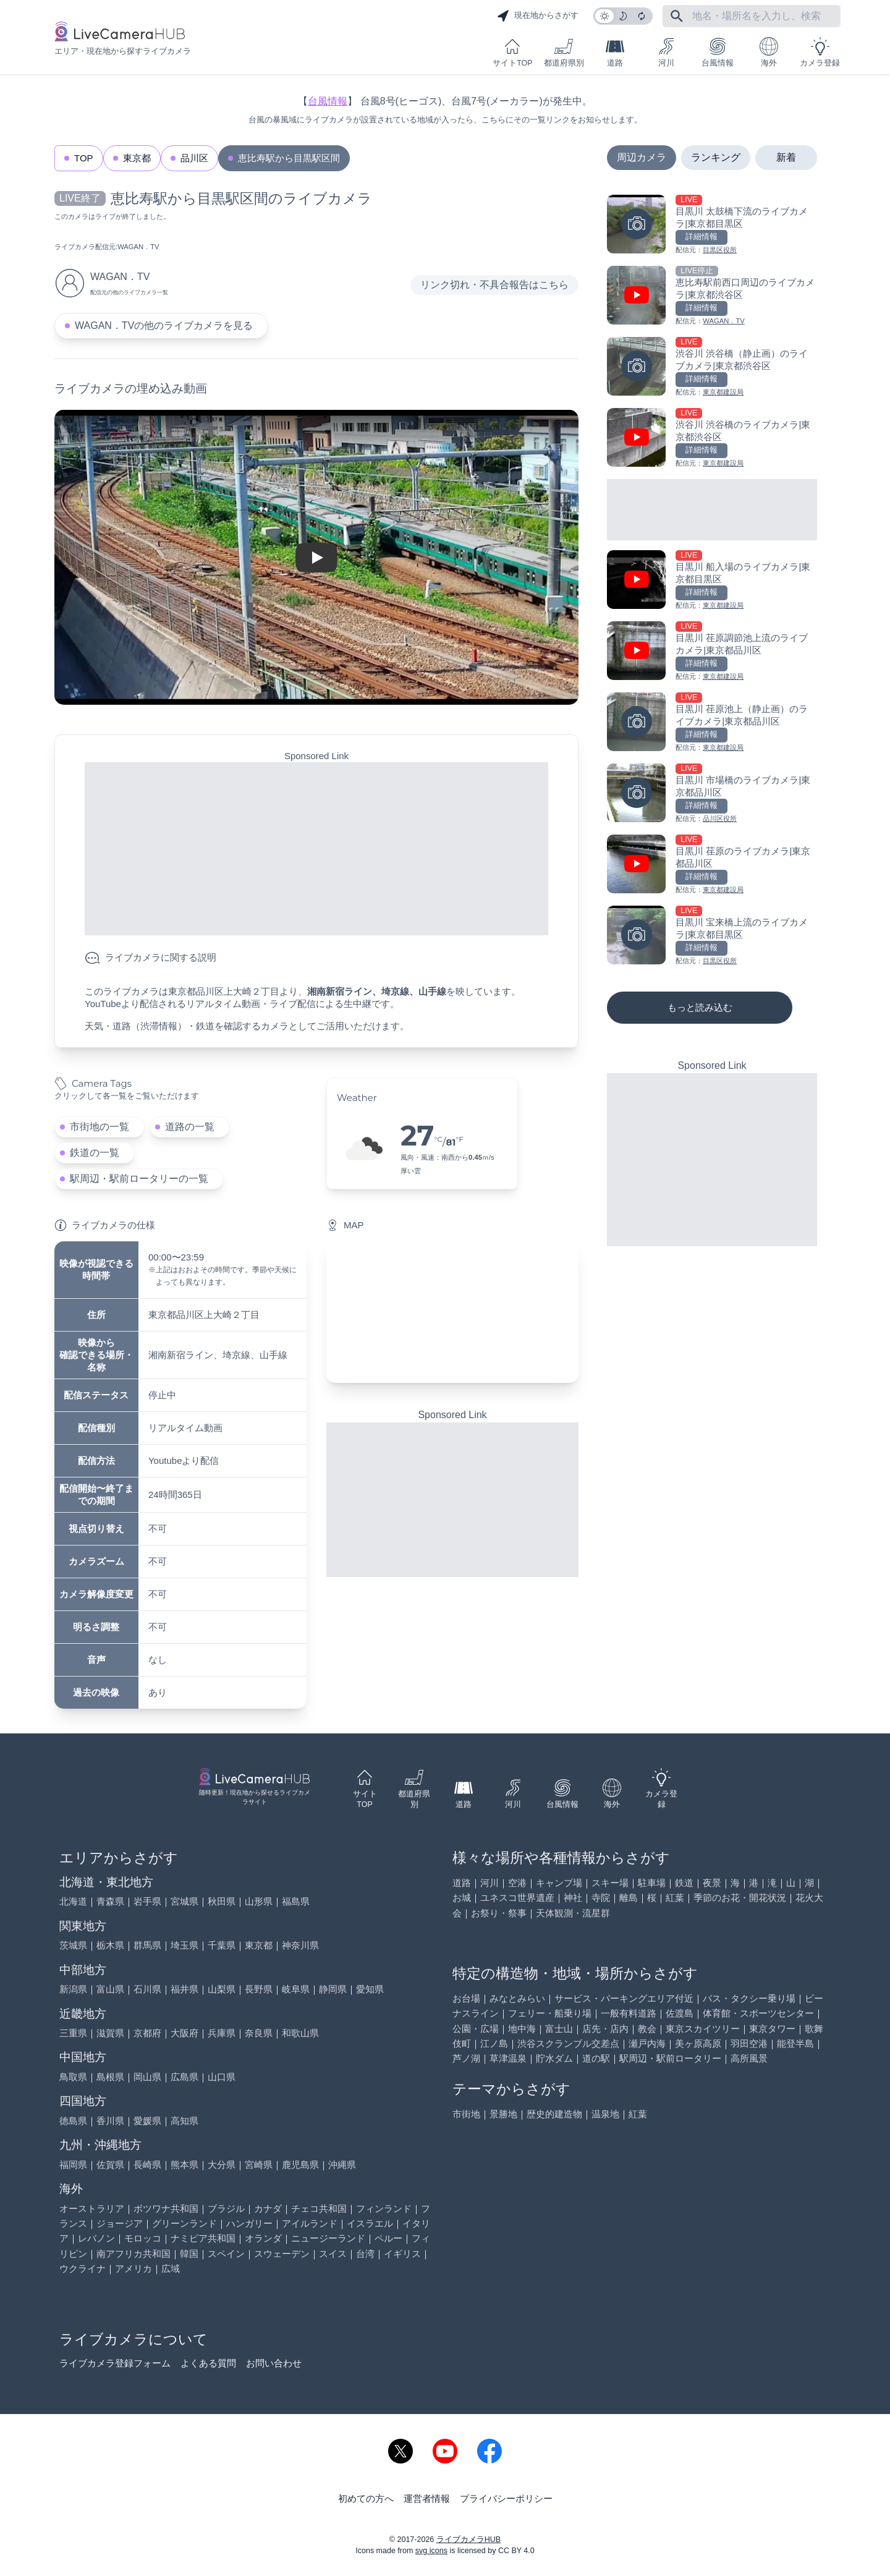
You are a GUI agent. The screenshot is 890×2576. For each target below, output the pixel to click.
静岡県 (333, 1989)
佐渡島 (679, 2013)
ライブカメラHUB (468, 2539)
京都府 (147, 2033)
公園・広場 (475, 2028)
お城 (461, 1897)
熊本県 (184, 2164)
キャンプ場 (559, 1882)
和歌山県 (300, 2033)
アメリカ (133, 2268)
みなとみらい (517, 1998)
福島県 (296, 1901)
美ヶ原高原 (698, 2043)
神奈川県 (300, 1945)
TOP (83, 158)
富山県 (110, 1989)
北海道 (73, 1901)
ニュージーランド (328, 2238)
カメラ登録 (820, 52)
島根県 (110, 2077)
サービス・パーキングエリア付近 (623, 1998)
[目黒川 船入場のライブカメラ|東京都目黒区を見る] (712, 580)
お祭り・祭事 (499, 1913)
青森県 (110, 1901)
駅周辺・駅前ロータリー (670, 2058)
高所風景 (749, 2058)
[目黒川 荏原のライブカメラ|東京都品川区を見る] (712, 865)
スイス (333, 2253)
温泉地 (605, 2114)
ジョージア (119, 2223)
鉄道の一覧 (94, 1152)
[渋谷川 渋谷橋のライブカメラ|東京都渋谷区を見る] (712, 438)
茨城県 (73, 1945)
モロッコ (142, 2238)
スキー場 (610, 1882)
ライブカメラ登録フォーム (115, 2363)
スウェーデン (282, 2253)
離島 (628, 1897)
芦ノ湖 (466, 2058)
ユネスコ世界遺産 (517, 1897)
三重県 (73, 2033)
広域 (170, 2268)
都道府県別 (564, 52)
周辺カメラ (641, 157)
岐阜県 (296, 1989)
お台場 (466, 1998)
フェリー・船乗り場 (549, 2013)
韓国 (189, 2253)
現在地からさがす (537, 16)
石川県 (147, 1989)
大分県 (221, 2164)
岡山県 (147, 2077)
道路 (615, 52)
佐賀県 (110, 2164)
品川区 (194, 158)
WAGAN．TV (138, 246)
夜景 (712, 1882)
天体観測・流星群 (573, 1913)
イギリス (402, 2253)
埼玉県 (184, 1945)
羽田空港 (749, 2043)
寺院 (600, 1897)
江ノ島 (494, 2043)
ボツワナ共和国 (166, 2208)
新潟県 (73, 1989)
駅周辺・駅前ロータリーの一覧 (139, 1178)
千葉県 (221, 1945)
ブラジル (226, 2208)
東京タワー (772, 2028)
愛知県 (370, 1989)
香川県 (110, 2120)
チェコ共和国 (319, 2208)
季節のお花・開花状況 (739, 1897)
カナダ (268, 2208)
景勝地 (503, 2114)
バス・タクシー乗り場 (749, 1998)
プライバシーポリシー (506, 2498)
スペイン (226, 2253)
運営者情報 (427, 2498)
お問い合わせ (274, 2363)
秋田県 (221, 1901)
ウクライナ (82, 2268)
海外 (769, 52)
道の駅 (596, 2058)
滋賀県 (110, 2033)
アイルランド (309, 2223)
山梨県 (221, 1989)
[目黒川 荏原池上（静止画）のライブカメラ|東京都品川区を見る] (712, 723)
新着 (786, 157)
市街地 (466, 2114)
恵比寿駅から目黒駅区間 (289, 158)
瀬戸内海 (647, 2043)
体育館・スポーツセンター (758, 2013)
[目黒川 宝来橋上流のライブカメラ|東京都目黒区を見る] (712, 936)
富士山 (559, 2028)
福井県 (184, 1989)
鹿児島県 (300, 2164)
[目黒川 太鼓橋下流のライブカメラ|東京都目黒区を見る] (712, 225)
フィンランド (384, 2208)
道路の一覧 (189, 1126)
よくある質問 (208, 2363)
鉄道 (684, 1882)
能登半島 (795, 2043)
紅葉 (675, 1897)
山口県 (221, 2077)
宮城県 (184, 1901)
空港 (517, 1882)
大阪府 (184, 2033)
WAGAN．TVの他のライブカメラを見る (164, 325)
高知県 (184, 2120)
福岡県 (73, 2164)
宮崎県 (259, 2164)
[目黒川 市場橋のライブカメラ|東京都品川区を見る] (712, 794)
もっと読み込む (700, 1007)
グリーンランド (184, 2223)
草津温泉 (508, 2058)
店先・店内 (605, 2028)
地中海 (522, 2028)
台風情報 (717, 52)
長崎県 (147, 2164)
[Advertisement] (316, 848)
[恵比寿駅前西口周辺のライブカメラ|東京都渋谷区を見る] (712, 296)
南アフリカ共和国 (133, 2253)
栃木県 (110, 1945)
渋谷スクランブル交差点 (568, 2043)
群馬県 (147, 1945)
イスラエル (370, 2223)
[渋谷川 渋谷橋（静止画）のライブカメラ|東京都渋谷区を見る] (712, 367)
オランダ (263, 2238)
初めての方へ (366, 2498)
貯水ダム (554, 2058)
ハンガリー (249, 2223)
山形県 (259, 1901)
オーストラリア (91, 2208)
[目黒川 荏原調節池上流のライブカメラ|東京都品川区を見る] (712, 651)
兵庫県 (221, 2033)
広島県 (184, 2077)
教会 (647, 2028)
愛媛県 (147, 2120)
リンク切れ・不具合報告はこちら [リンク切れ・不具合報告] (494, 284)
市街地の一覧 (99, 1126)
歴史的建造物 (554, 2114)
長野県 (259, 1989)
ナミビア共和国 (203, 2238)
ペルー (388, 2238)
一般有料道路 (628, 2013)
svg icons (431, 2550)
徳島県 (73, 2120)
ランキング (715, 157)
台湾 (365, 2253)
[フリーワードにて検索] (677, 16)
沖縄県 (342, 2164)
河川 (666, 52)
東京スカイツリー (703, 2028)
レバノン (96, 2238)
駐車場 (652, 1882)
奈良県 (259, 2033)
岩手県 (147, 1901)
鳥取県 (73, 2077)
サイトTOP (512, 52)
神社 (573, 1897)
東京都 (137, 158)
